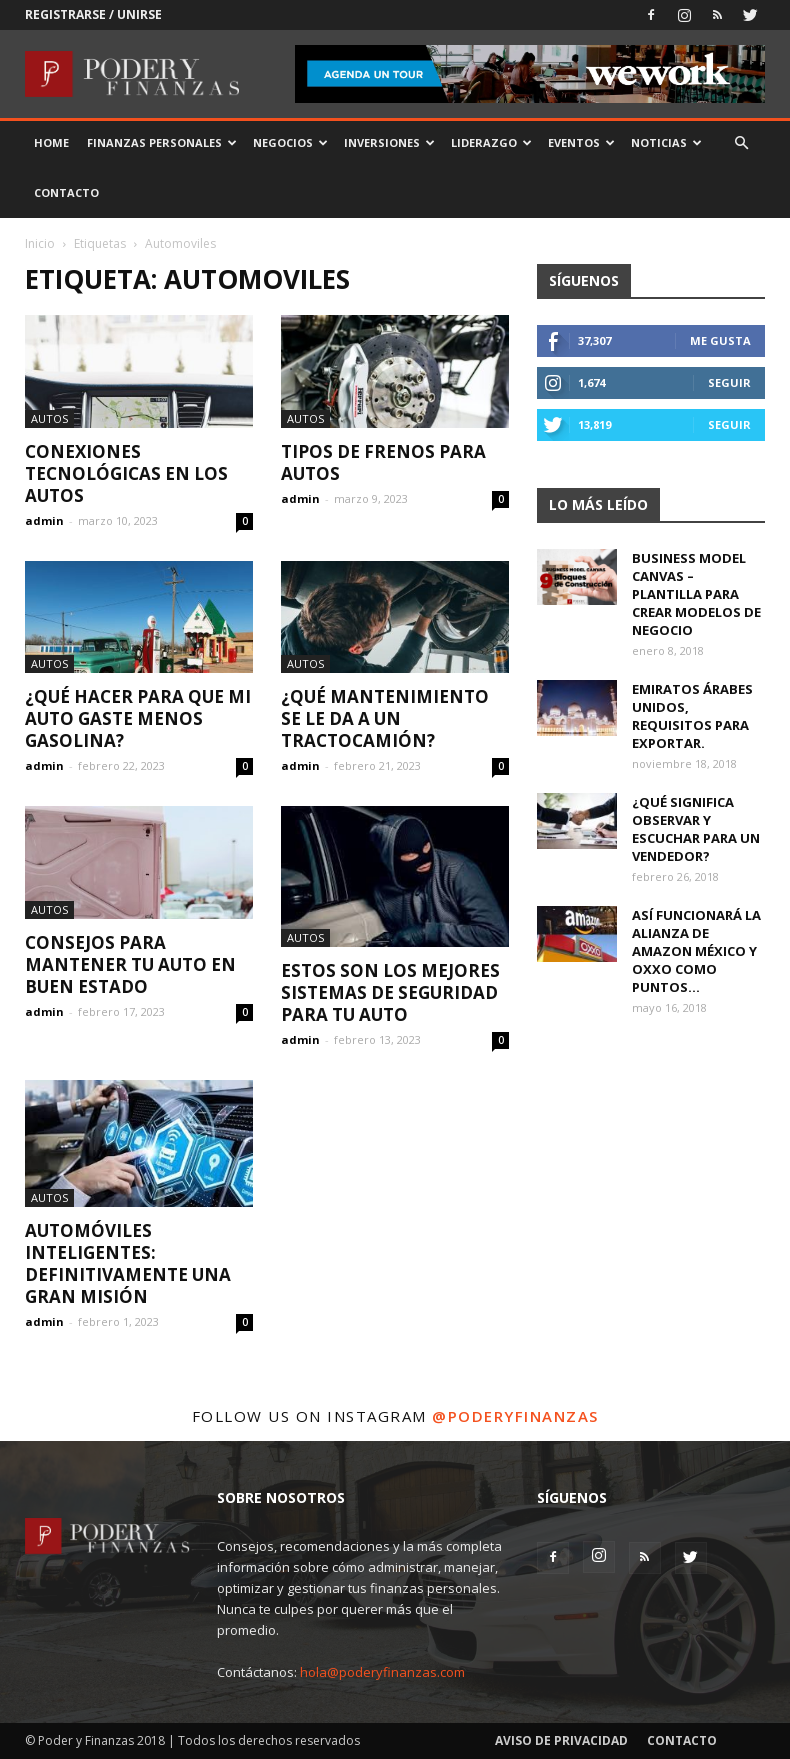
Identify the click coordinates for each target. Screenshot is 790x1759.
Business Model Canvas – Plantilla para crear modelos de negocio (696, 594)
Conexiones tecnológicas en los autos (126, 473)
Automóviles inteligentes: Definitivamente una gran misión (128, 1263)
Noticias (666, 142)
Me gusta (720, 340)
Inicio (40, 243)
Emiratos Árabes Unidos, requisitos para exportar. (692, 716)
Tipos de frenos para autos (383, 462)
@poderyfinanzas (515, 1416)
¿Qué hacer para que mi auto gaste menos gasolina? (138, 718)
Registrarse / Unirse (93, 14)
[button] (741, 143)
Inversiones (389, 142)
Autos (49, 418)
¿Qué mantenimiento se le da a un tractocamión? (385, 718)
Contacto (66, 192)
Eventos (581, 142)
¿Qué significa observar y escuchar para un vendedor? (696, 829)
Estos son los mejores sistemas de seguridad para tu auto (390, 992)
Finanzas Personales (162, 142)
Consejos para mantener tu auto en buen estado (130, 964)
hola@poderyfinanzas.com (382, 1672)
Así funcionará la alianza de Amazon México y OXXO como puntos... (696, 951)
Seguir (729, 382)
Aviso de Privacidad (561, 1740)
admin (44, 520)
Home (51, 142)
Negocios (290, 142)
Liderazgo (491, 142)
